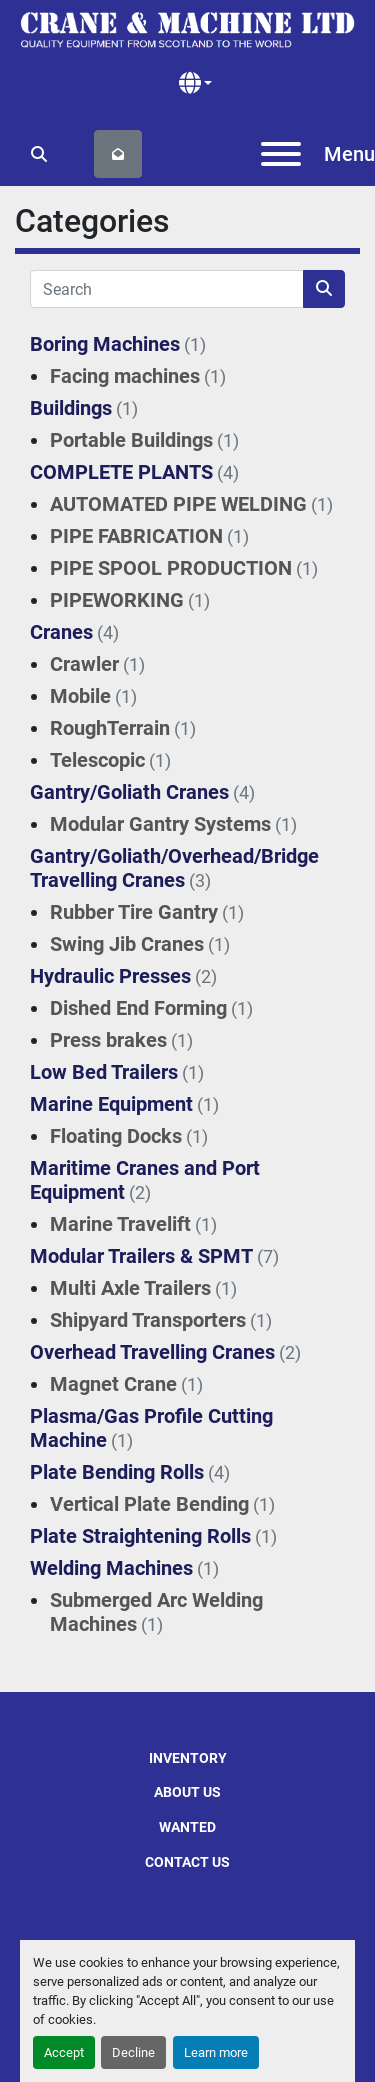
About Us (187, 1792)
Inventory (188, 1758)
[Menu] (281, 154)
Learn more (216, 2052)
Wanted (187, 1827)
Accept (64, 2052)
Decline (133, 2052)
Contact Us (187, 1862)
